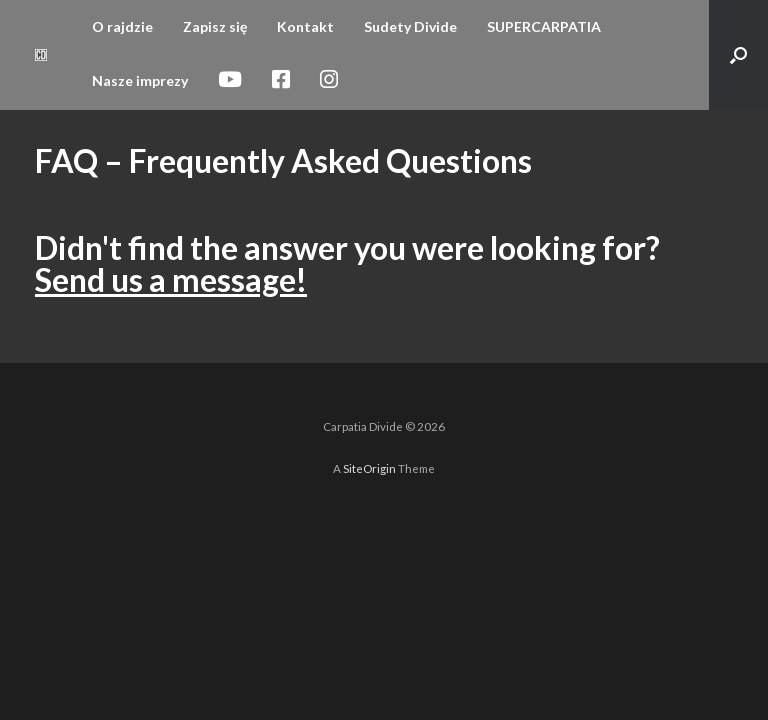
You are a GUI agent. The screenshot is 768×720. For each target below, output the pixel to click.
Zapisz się (215, 26)
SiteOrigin (369, 468)
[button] (738, 55)
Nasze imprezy (140, 80)
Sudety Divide (410, 26)
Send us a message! (171, 279)
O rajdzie (122, 26)
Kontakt (305, 26)
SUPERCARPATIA (544, 26)
